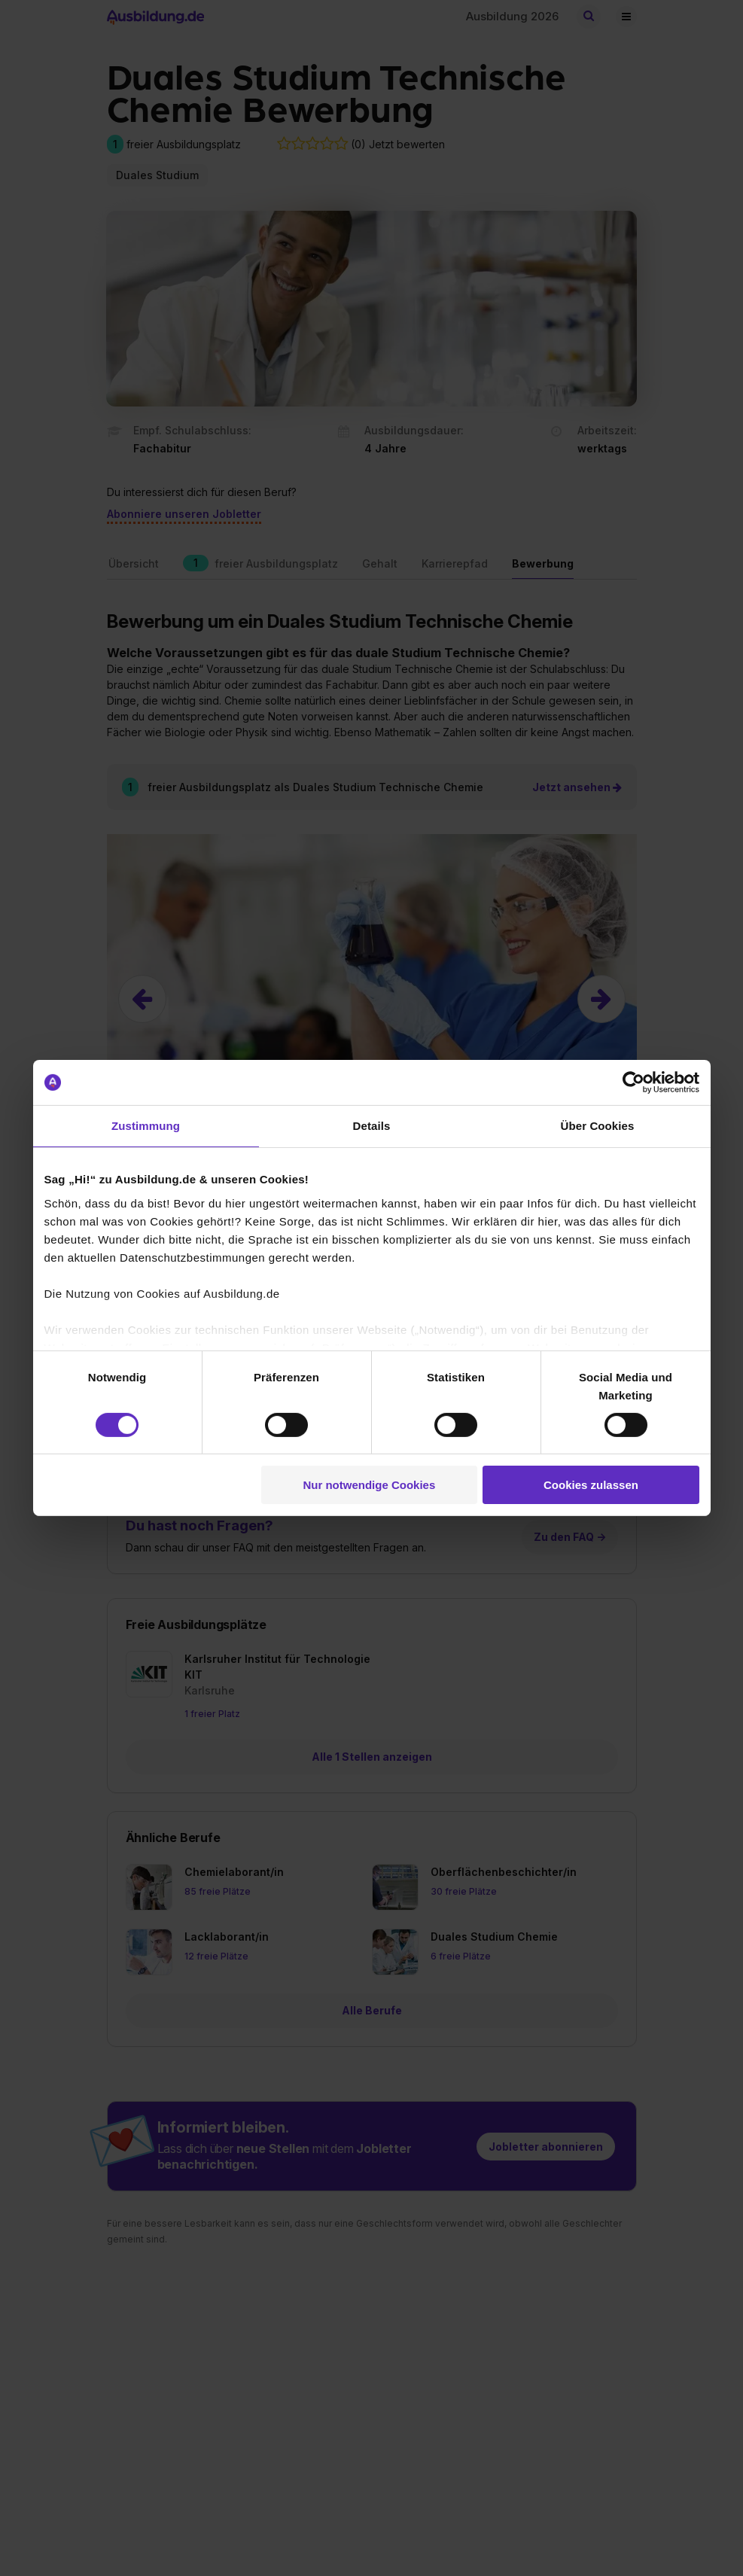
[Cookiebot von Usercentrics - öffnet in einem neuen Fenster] (633, 1082)
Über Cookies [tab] (598, 1125)
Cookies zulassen (591, 1484)
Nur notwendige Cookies (369, 1484)
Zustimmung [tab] (145, 1125)
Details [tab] (372, 1125)
